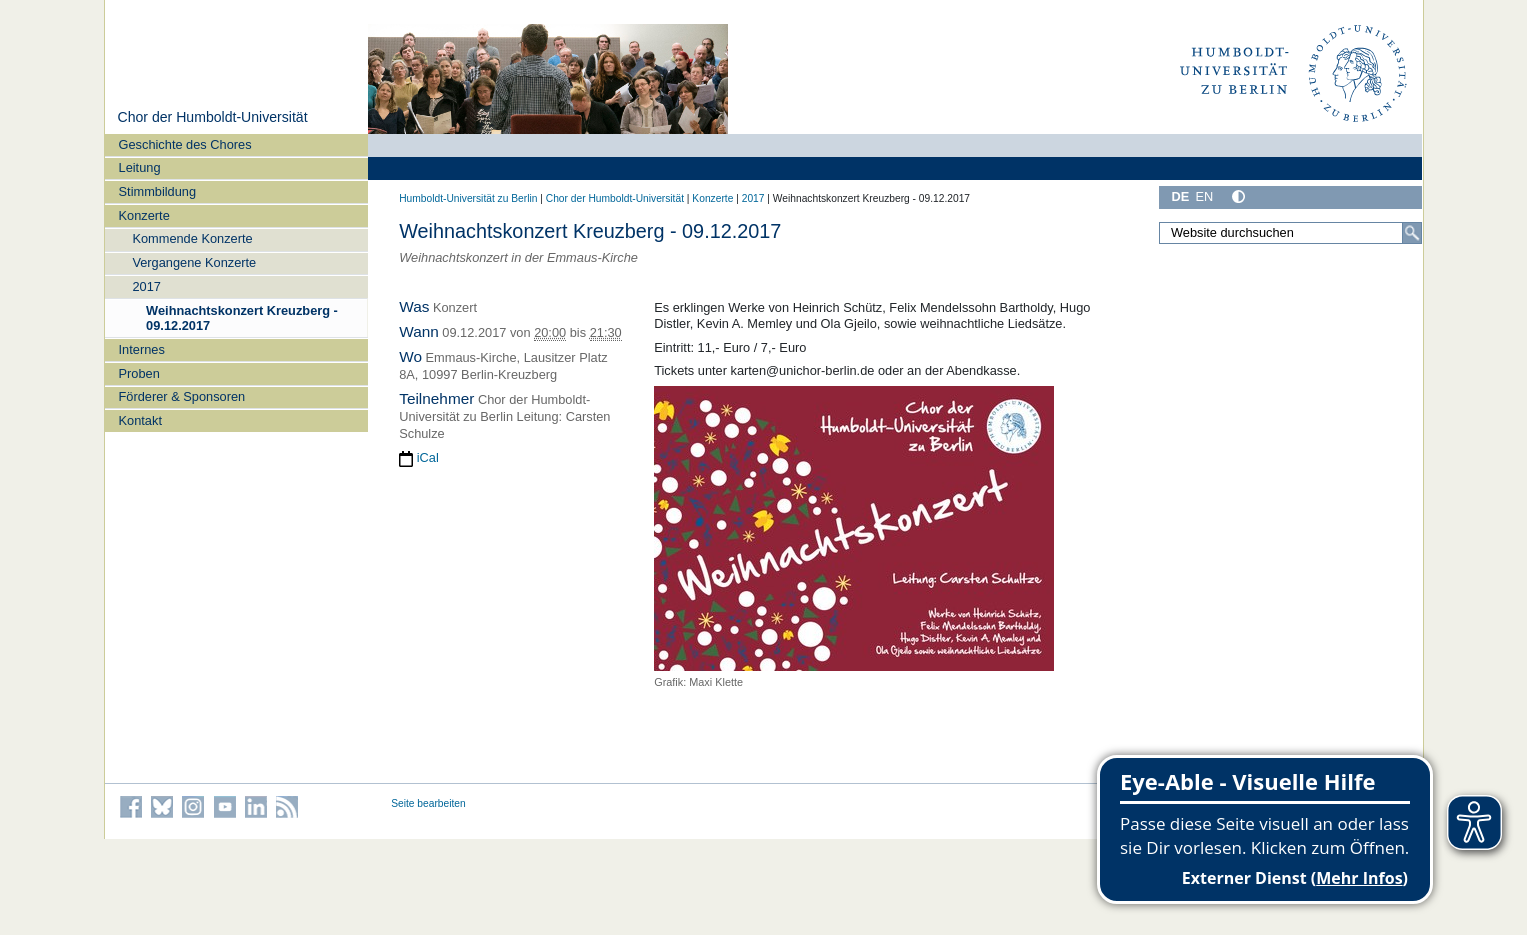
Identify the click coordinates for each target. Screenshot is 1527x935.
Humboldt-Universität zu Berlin (468, 198)
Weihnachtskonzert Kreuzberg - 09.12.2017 (242, 318)
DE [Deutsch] (1181, 196)
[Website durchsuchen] (1291, 233)
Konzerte (144, 215)
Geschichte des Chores (185, 144)
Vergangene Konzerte (194, 262)
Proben (139, 373)
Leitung (140, 167)
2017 (146, 286)
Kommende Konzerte (192, 238)
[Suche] (1412, 233)
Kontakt (140, 420)
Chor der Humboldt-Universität (212, 117)
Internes (142, 349)
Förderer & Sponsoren (182, 396)
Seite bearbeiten (428, 803)
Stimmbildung (158, 191)
